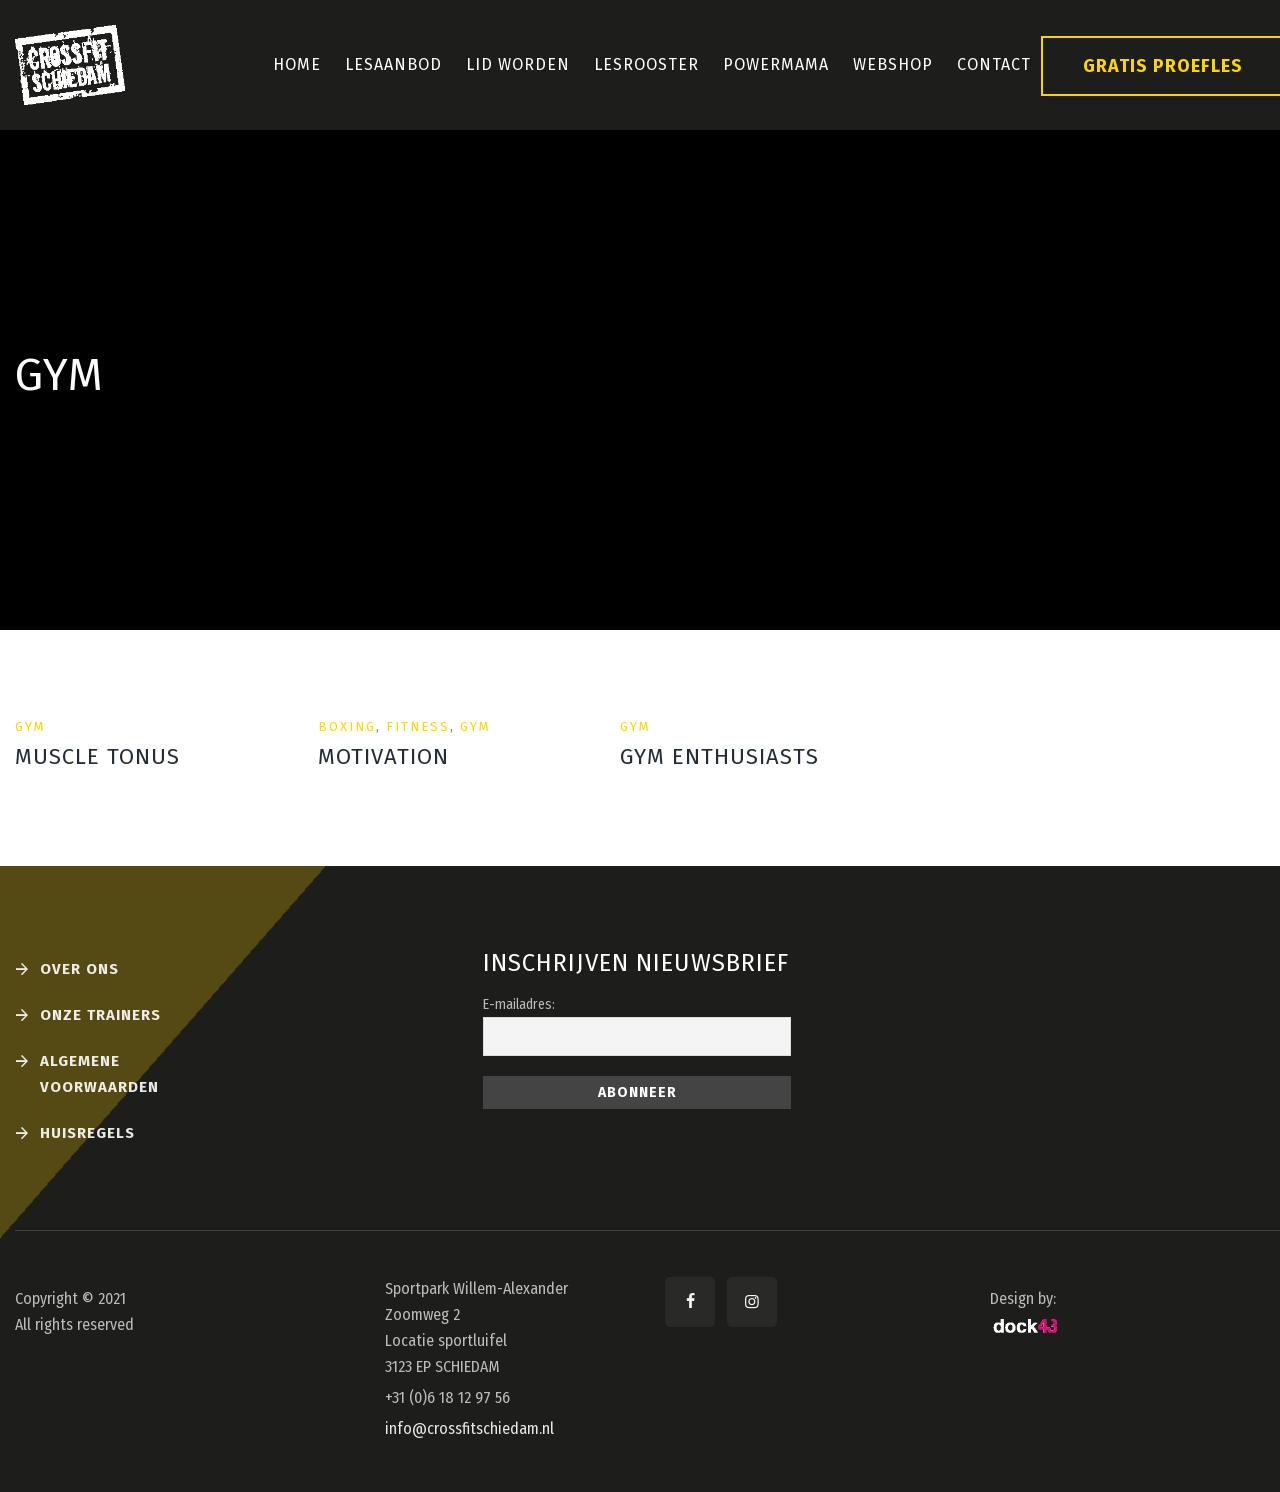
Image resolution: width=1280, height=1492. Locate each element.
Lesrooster (646, 64)
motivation (383, 756)
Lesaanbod (393, 64)
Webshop (893, 64)
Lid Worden (518, 64)
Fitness (418, 726)
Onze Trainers (100, 1015)
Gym (30, 726)
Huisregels (87, 1133)
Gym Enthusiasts (719, 756)
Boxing (347, 726)
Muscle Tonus (97, 756)
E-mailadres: (519, 1004)
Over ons (79, 969)
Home (297, 64)
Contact (994, 64)
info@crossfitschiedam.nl (469, 1428)
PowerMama (776, 64)
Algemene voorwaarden (99, 1074)
